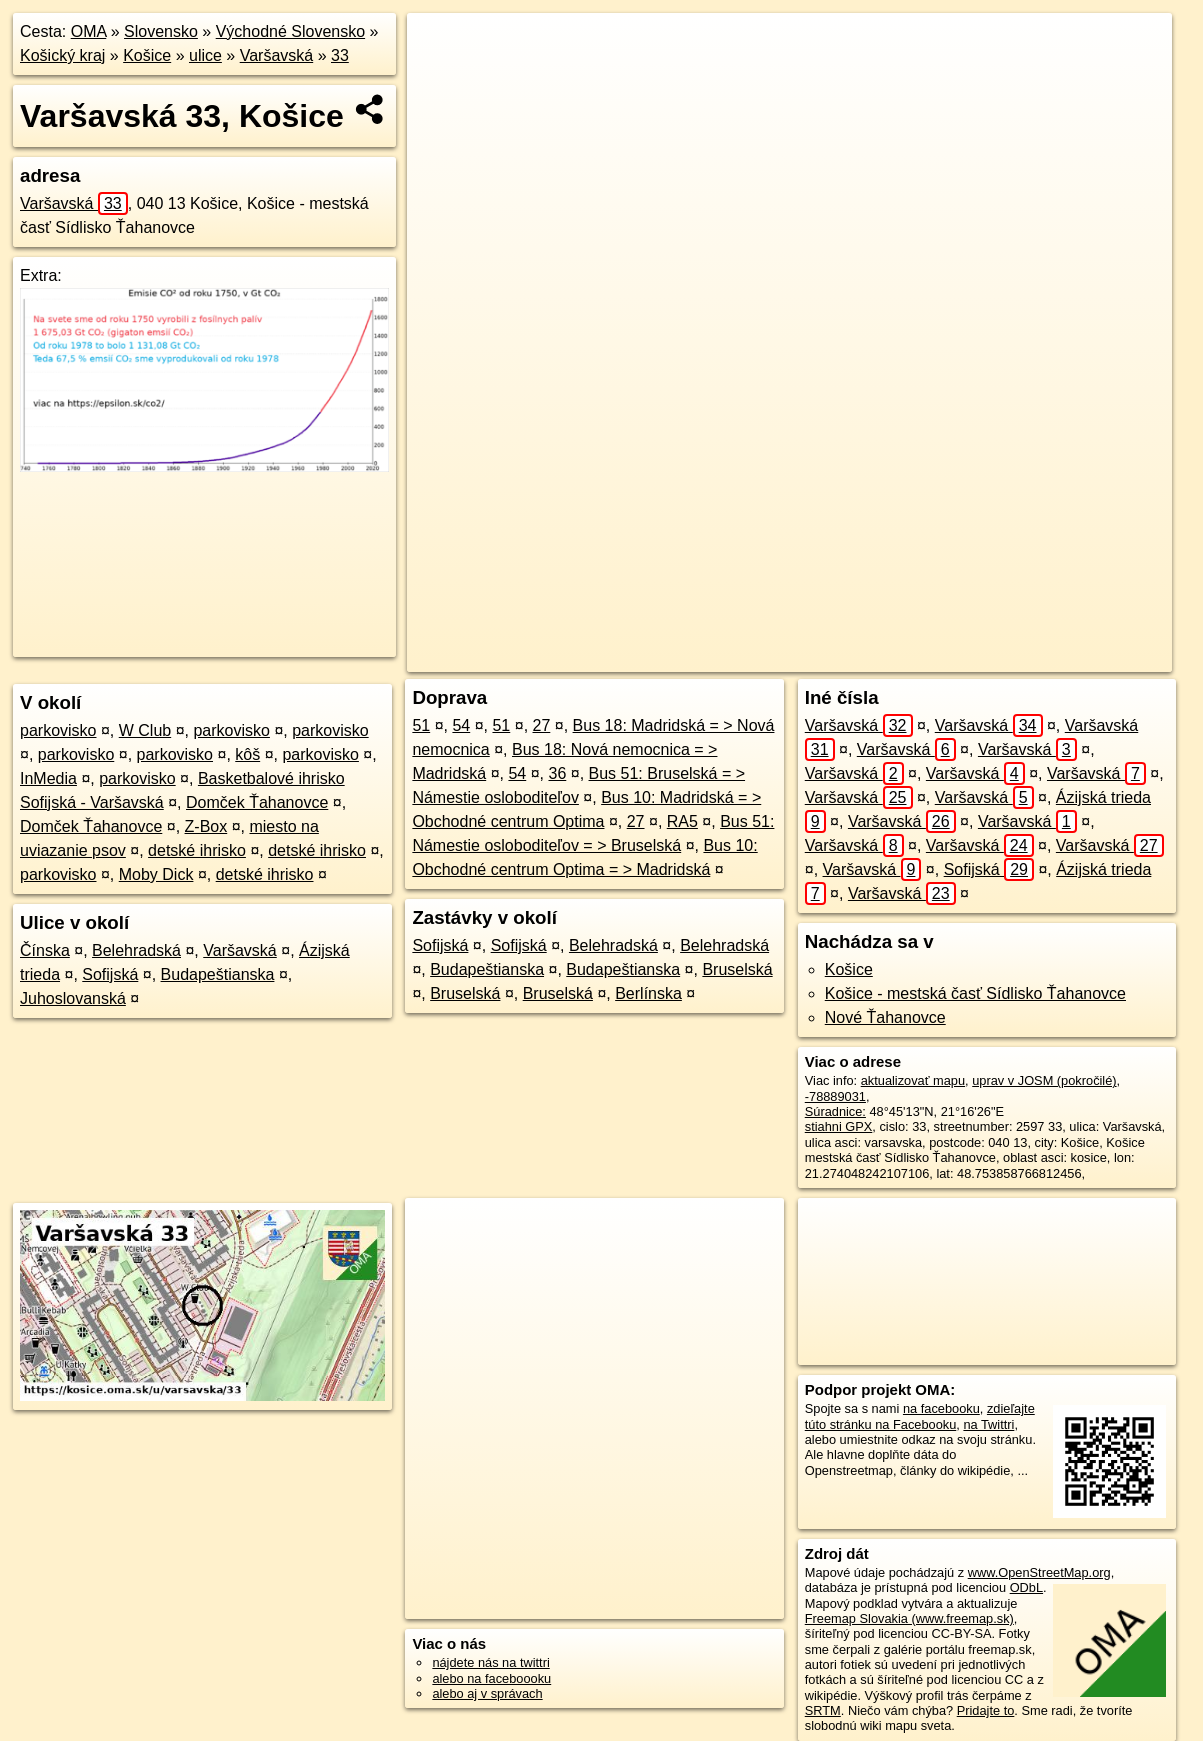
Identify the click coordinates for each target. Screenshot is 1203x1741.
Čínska (45, 950)
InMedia (48, 778)
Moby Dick (156, 874)
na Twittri (988, 1424)
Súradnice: (835, 1111)
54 (461, 725)
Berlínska (648, 993)
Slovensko (161, 31)
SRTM (823, 1710)
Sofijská (110, 974)
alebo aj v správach (487, 1693)
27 (542, 725)
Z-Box (206, 826)
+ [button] (441, 47)
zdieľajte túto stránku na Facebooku (920, 1416)
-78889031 (835, 1096)
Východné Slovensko (290, 31)
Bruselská (737, 969)
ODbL (1026, 1587)
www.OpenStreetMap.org (1039, 1572)
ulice (205, 55)
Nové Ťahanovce (885, 1017)
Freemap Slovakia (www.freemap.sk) (909, 1618)
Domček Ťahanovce (257, 802)
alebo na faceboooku (491, 1678)
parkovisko (58, 730)
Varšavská (277, 55)
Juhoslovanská (73, 998)
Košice (147, 55)
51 (421, 725)
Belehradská (136, 950)
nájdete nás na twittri (490, 1662)
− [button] (441, 78)
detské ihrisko (197, 850)
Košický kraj (62, 55)
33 (340, 55)
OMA (89, 31)
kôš (247, 754)
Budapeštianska (218, 974)
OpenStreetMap (804, 657)
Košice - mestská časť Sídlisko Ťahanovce (975, 993)
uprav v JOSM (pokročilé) (1044, 1080)
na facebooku (941, 1408)
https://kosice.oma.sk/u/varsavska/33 (1071, 657)
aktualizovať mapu (913, 1080)
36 (557, 773)
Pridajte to (986, 1710)
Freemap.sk (908, 657)
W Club (145, 730)
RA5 (682, 821)
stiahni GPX (839, 1126)
